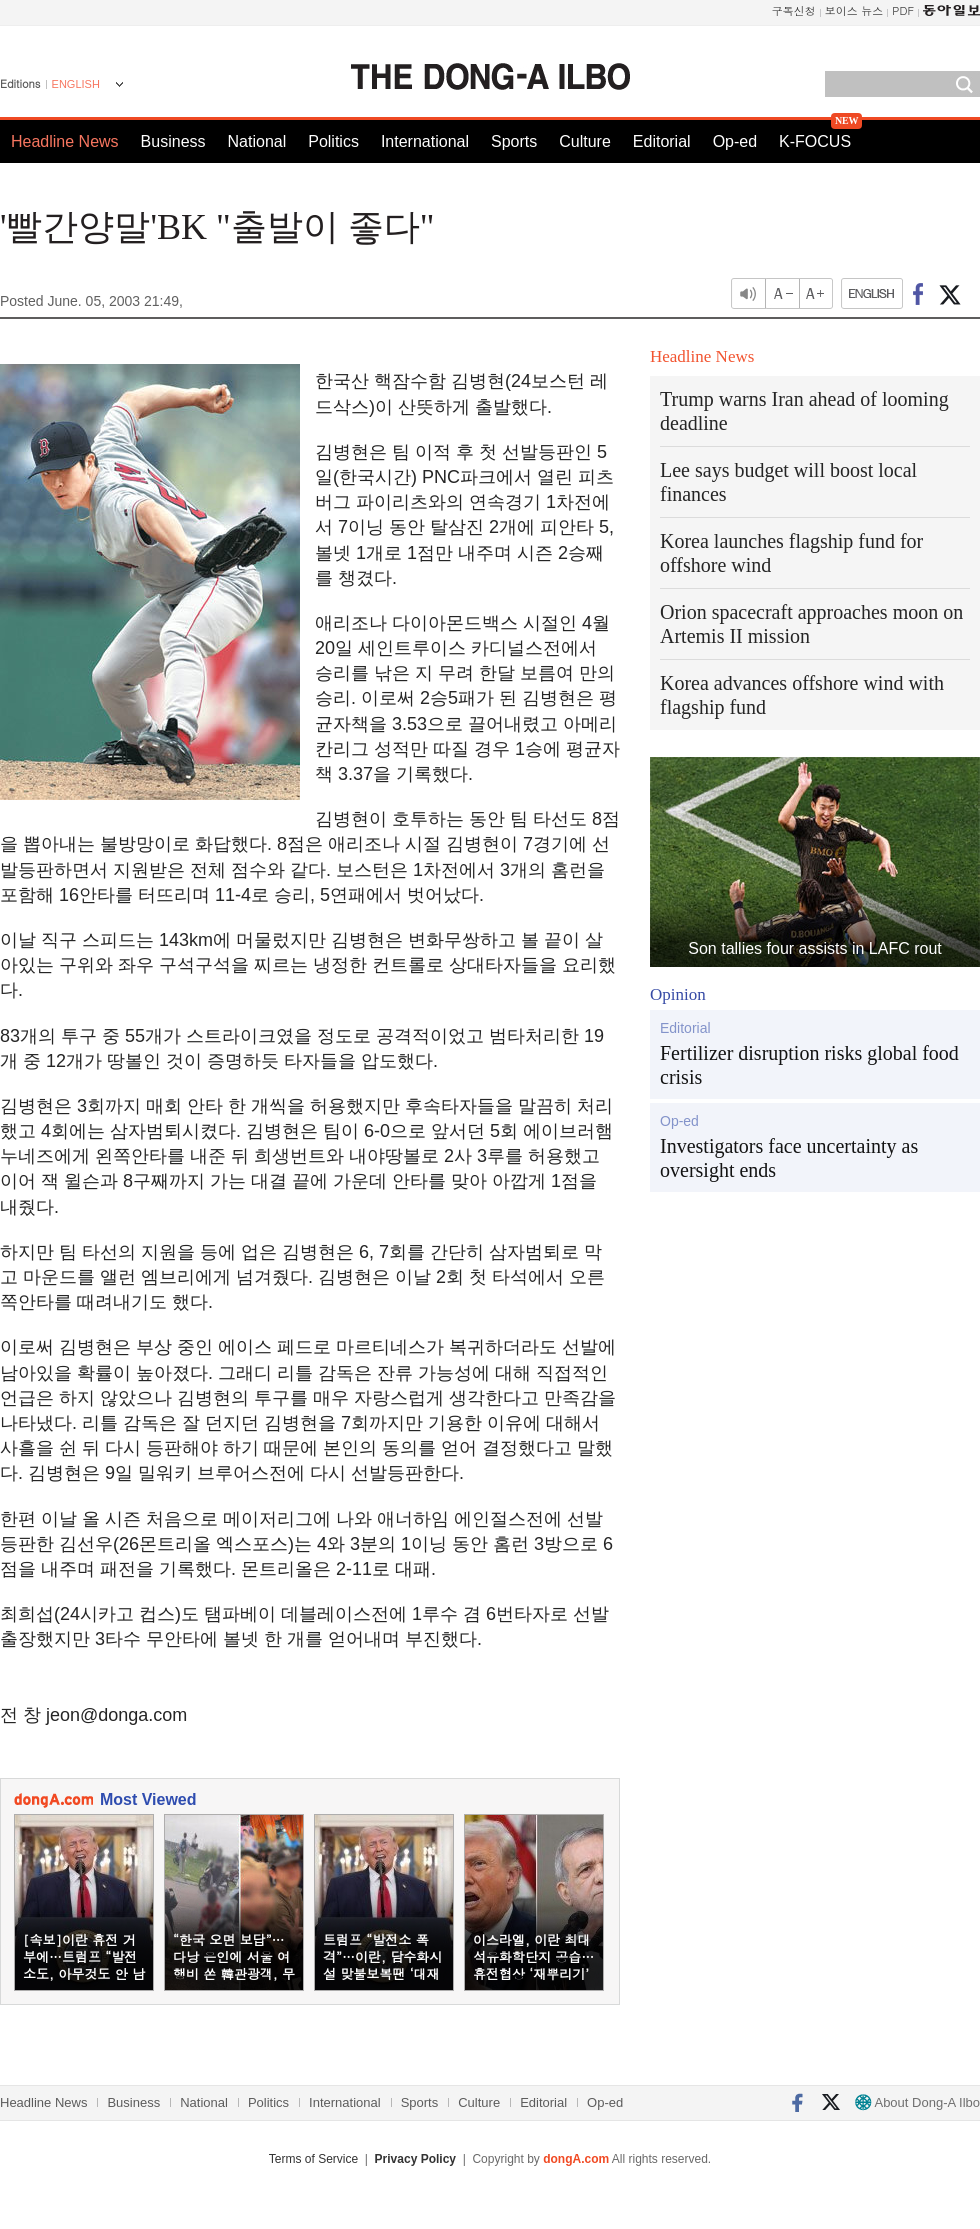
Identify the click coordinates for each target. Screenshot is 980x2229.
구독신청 (794, 10)
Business (173, 141)
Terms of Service (313, 2159)
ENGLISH (76, 84)
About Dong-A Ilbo (917, 2102)
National (257, 141)
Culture (585, 141)
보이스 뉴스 (854, 10)
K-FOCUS (815, 141)
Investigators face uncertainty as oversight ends (789, 1158)
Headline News (65, 141)
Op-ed (735, 141)
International (425, 141)
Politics (333, 141)
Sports (514, 141)
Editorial (662, 141)
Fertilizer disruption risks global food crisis (809, 1065)
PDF (903, 10)
